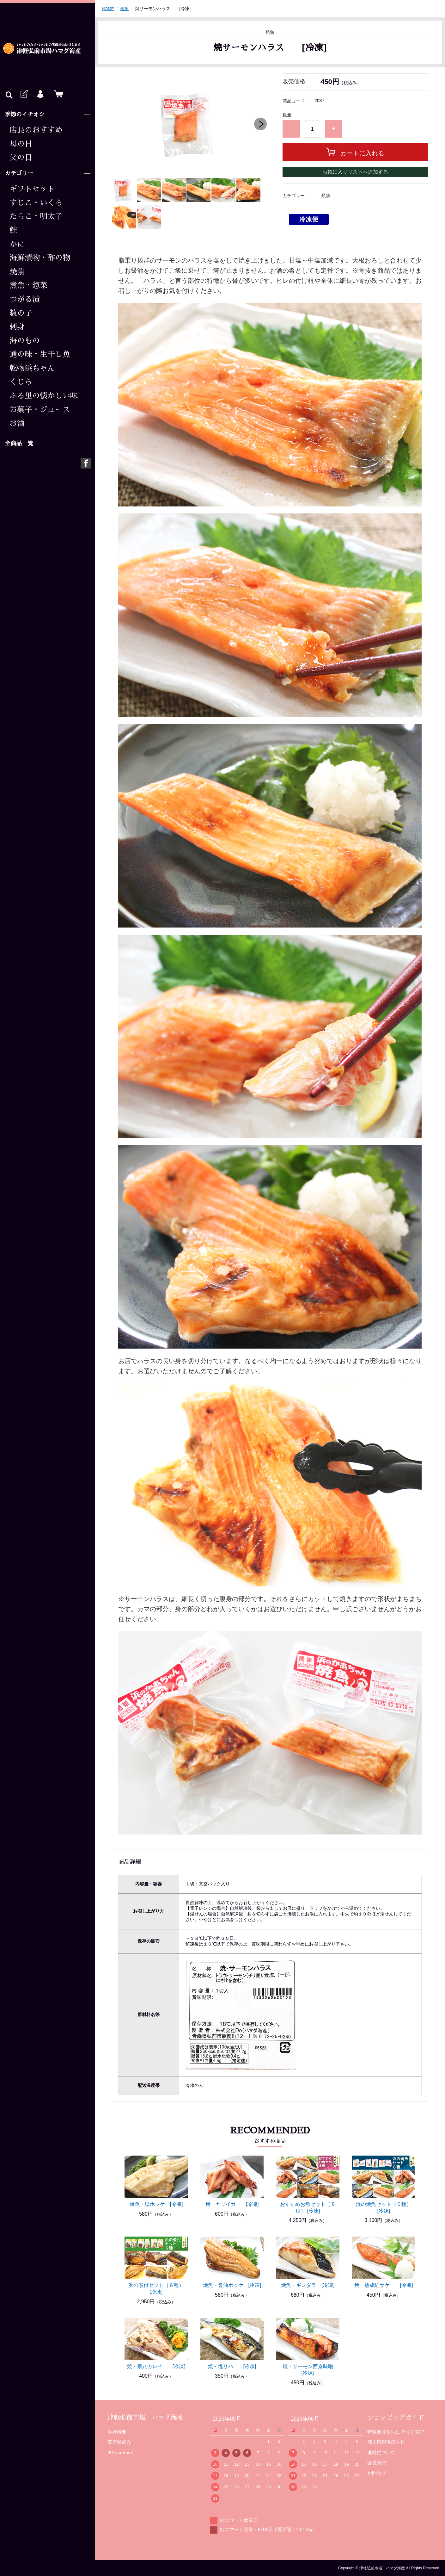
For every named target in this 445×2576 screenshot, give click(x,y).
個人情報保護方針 (386, 2442)
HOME (108, 8)
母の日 (20, 144)
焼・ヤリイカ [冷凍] (232, 2204)
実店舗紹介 (119, 2442)
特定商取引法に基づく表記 (395, 2432)
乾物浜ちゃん (32, 368)
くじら (20, 382)
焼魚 (17, 272)
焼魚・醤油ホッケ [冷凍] (232, 2285)
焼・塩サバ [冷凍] (232, 2366)
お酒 (17, 423)
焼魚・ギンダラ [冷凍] (307, 2285)
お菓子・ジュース (39, 409)
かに (17, 244)
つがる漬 (24, 299)
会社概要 (116, 2432)
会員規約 (376, 2462)
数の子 (20, 313)
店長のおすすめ (36, 130)
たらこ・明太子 (36, 216)
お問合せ (376, 2473)
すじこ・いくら (36, 203)
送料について (381, 2452)
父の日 (20, 157)
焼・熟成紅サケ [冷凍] (383, 2285)
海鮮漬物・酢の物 (39, 258)
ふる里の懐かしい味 (43, 396)
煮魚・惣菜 (28, 285)
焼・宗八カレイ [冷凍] (156, 2366)
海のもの (24, 341)
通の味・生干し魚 (39, 354)
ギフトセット (32, 189)
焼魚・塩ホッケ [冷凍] (156, 2204)
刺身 (17, 327)
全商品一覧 (19, 443)
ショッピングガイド (395, 2417)
